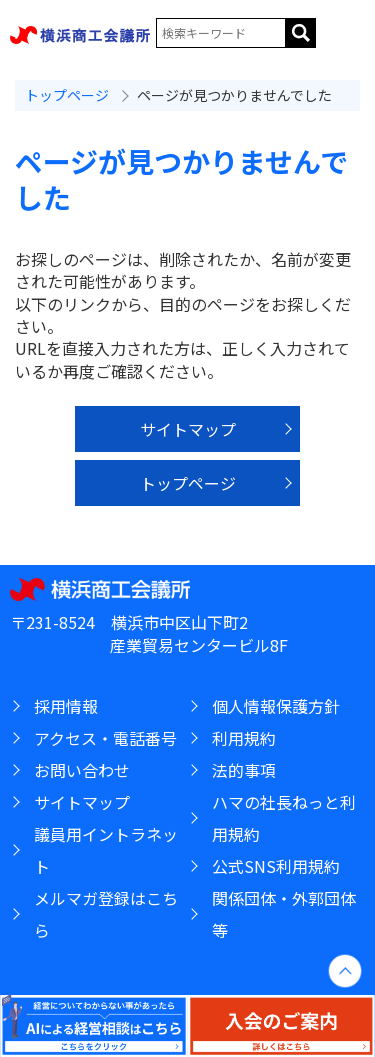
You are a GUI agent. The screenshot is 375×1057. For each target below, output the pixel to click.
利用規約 (244, 738)
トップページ (67, 95)
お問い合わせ (82, 770)
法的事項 (244, 770)
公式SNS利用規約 (276, 866)
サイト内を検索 (301, 33)
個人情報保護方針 (276, 706)
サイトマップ (188, 429)
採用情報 (66, 706)
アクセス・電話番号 (105, 738)
